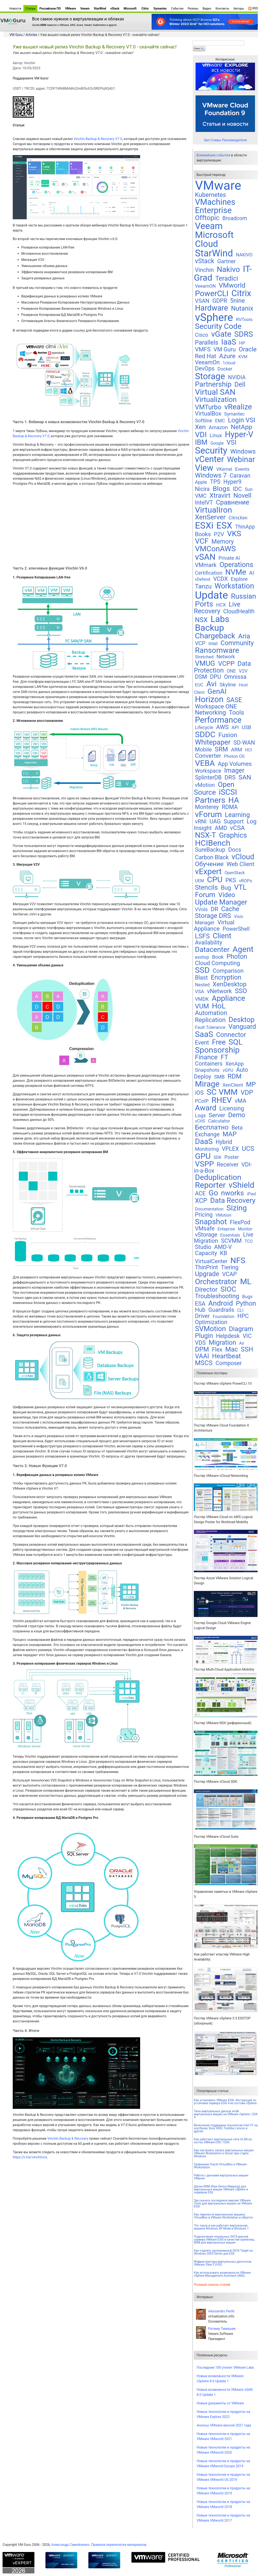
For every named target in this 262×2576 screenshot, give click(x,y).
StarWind (100, 8)
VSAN (202, 301)
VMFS (203, 349)
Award (205, 1107)
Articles (31, 35)
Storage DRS (213, 915)
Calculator (219, 1121)
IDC (237, 489)
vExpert (208, 871)
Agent (243, 949)
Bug (226, 887)
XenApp (234, 1064)
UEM (199, 880)
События (177, 8)
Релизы (193, 8)
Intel (213, 643)
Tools (236, 712)
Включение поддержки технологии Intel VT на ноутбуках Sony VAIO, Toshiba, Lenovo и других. (226, 2128)
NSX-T (205, 835)
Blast (201, 977)
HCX (221, 605)
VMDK (202, 999)
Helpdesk (228, 1336)
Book (218, 957)
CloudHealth (238, 611)
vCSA (237, 827)
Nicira (202, 489)
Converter (208, 755)
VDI (201, 434)
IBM (201, 442)
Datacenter (212, 949)
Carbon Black (212, 857)
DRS (230, 777)
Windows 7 (211, 475)
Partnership (213, 384)
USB (246, 727)
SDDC (205, 734)
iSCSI (228, 792)
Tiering (229, 1267)
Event (202, 1042)
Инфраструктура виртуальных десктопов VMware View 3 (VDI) (222, 2263)
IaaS (228, 342)
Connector (231, 1034)
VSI (231, 442)
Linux (216, 435)
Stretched (204, 656)
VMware (70, 8)
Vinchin (204, 270)
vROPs (245, 880)
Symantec (160, 8)
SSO (241, 991)
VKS (234, 533)
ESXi (204, 525)
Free (218, 1042)
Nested (202, 984)
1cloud (229, 363)
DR (214, 909)
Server (217, 1115)
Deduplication (218, 1177)
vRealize (238, 406)
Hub (200, 1309)
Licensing (231, 1108)
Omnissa (235, 676)
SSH (247, 1349)
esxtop (202, 957)
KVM (242, 356)
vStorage (206, 1234)
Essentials (230, 1235)
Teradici (226, 278)
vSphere (214, 317)
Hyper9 (232, 481)
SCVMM (231, 1240)
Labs (220, 619)
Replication (210, 1020)
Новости (15, 8)
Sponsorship (217, 1050)
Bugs (247, 1296)
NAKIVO (244, 254)
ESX (224, 525)
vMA (240, 1100)
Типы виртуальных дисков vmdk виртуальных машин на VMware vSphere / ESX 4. (226, 2114)
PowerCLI (211, 293)
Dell (239, 384)
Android (220, 1303)
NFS (237, 1260)
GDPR (219, 300)
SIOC (228, 1289)
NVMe (235, 572)
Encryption (226, 977)
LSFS (202, 936)
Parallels (206, 342)
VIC (247, 1336)
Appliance (228, 998)
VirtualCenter (211, 1261)
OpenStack (235, 872)
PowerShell (236, 929)
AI (251, 573)
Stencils (206, 887)
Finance (206, 1057)
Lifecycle (204, 727)
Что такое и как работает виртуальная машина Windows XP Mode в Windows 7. (221, 2227)
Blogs (221, 489)
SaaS (204, 1034)
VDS (200, 1342)
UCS (248, 1148)
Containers (209, 1063)
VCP (200, 643)
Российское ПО (50, 8)
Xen (200, 427)
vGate (221, 334)
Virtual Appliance (214, 925)
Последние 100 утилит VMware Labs (225, 2367)
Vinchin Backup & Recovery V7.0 (97, 139)
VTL (240, 887)
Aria (244, 636)
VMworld (232, 285)
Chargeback (215, 635)
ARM (236, 750)
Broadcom (234, 218)
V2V (243, 671)
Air (241, 1343)
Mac (231, 1349)
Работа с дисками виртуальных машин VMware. (221, 2177)
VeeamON (205, 286)
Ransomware (217, 650)
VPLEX (230, 1148)
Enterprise (213, 210)
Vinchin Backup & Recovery (67, 2138)
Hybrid (224, 1142)
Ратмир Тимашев (221, 2329)
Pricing (204, 1214)
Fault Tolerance (210, 1027)
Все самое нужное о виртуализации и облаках (78, 18)
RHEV (221, 1100)
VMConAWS (215, 548)
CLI (240, 1310)
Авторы (238, 8)
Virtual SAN (215, 392)
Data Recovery (232, 1200)
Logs (200, 1115)
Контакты (222, 8)
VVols (201, 909)
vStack (114, 8)
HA (233, 800)
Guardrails (221, 1309)
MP (251, 1084)
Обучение (209, 864)
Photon (237, 956)
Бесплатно (211, 1127)
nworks (232, 1193)
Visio (238, 916)
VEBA (205, 763)
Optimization (211, 1322)
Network (226, 657)
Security (211, 450)
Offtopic (207, 218)
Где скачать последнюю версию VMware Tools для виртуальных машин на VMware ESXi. (223, 2203)
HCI (248, 750)
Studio (203, 1247)
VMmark (205, 565)
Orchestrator (216, 1281)
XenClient (233, 1085)
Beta (237, 1127)
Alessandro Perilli (221, 2311)
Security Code (218, 326)
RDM (235, 1076)
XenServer (210, 517)
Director (206, 1289)
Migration (222, 1342)
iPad (251, 1193)
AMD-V (223, 1247)
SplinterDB (208, 777)
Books (203, 534)
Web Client (240, 864)
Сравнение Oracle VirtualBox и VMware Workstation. (220, 2166)
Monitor (245, 1229)
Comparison (228, 970)
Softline (203, 421)
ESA (200, 1303)
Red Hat (205, 356)
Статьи (30, 8)
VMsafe (204, 1228)
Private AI (229, 558)
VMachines (215, 202)
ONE (231, 671)
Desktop (242, 1019)
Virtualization (216, 399)
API (235, 727)
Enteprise (226, 1229)
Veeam (85, 8)
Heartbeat (226, 1356)
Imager (234, 770)
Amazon (218, 427)
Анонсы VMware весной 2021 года (224, 2425)
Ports (204, 603)
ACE (200, 1193)
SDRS (243, 334)
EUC (199, 684)
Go (213, 1192)
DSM (201, 676)
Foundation (224, 1316)
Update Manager (221, 902)
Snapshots (207, 1070)
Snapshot (211, 1221)
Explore (239, 579)
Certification (208, 573)
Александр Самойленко (70, 2545)
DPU (215, 676)
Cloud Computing (217, 963)
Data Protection (222, 667)
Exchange (207, 1134)
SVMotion (210, 1329)
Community (237, 643)
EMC (220, 420)
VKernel (224, 469)
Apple (201, 482)
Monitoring (207, 1149)
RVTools (244, 319)
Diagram (241, 1329)
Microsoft (130, 8)
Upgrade (207, 1274)
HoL (219, 1005)
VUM (202, 1006)
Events (242, 469)
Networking (210, 712)
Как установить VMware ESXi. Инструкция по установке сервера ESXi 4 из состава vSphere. (225, 2101)
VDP (247, 1092)
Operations (236, 565)
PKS (230, 880)
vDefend (202, 579)
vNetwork (219, 991)
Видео (207, 8)
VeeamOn (207, 362)
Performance (218, 720)
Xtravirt (220, 495)
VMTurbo (208, 407)
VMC (201, 496)
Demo (236, 1115)
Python (246, 1303)
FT (224, 1057)
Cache (230, 909)
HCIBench (212, 843)
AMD (221, 828)
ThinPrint (206, 1267)
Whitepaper (212, 742)
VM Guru (16, 35)
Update (211, 595)
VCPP (226, 663)
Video (226, 895)
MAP (230, 1134)
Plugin (204, 1335)
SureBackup (210, 849)
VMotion (223, 1215)
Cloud (206, 244)
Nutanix (242, 308)
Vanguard (242, 1026)
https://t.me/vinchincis (30, 2157)
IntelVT (204, 502)
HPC (243, 1316)
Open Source (214, 788)
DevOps (204, 368)
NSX (201, 620)
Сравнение (232, 502)
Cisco (201, 335)
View (204, 468)
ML (245, 1281)
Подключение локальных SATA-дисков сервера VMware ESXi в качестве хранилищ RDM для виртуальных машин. (224, 2239)
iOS (199, 1092)
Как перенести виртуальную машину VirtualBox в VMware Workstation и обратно (223, 2216)
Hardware (211, 307)
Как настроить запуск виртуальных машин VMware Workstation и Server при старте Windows (224, 2153)
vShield (241, 1185)
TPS (215, 481)
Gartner (226, 261)
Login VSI (241, 420)
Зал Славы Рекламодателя (225, 140)
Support (234, 821)
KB (223, 1253)
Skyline (228, 684)
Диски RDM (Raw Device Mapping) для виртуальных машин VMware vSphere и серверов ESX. (221, 2189)
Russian (243, 596)
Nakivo (228, 269)
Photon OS (234, 756)
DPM (202, 1349)
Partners (210, 800)
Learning (237, 815)
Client (222, 936)
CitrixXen (237, 517)
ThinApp (245, 527)
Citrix (145, 8)
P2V (219, 534)
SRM (221, 749)
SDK (217, 1157)
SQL (235, 1042)
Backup (209, 628)
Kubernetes (210, 194)
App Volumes (235, 764)
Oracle (248, 349)
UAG (215, 821)
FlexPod (240, 1222)
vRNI (201, 821)
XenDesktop (230, 984)
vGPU (228, 1070)
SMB (219, 1077)
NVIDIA (237, 377)
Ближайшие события (213, 155)
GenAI (217, 691)
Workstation (234, 586)
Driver (202, 1316)
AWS (222, 727)
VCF (201, 541)
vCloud (243, 857)
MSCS (204, 1363)
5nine (237, 300)
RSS (253, 8)
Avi (211, 683)
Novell (242, 495)
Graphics (233, 835)
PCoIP (201, 1101)
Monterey (207, 807)
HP (242, 343)
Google (217, 443)
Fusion (227, 735)
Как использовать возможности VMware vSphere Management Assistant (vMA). (222, 2274)
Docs (234, 849)
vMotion (205, 785)
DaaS (204, 1141)
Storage (210, 376)
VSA (199, 991)
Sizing (237, 1207)
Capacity (206, 1253)
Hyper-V (239, 434)
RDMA (230, 807)
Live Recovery (217, 608)
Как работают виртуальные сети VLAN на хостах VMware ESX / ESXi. (223, 2141)
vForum (208, 814)
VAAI (202, 1356)
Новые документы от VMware (220, 2403)
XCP (201, 1200)
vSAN (205, 557)
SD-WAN (244, 742)
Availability (208, 942)
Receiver (227, 1164)
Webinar (241, 459)
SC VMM (222, 1092)
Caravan (240, 475)
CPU (215, 879)
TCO (249, 1241)
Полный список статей (212, 2285)
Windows (243, 451)
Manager (204, 923)
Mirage (207, 1084)
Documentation (209, 1209)
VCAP (229, 1274)
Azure (227, 356)
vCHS (200, 1121)
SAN (244, 777)
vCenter (209, 459)
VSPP (204, 1163)
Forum (205, 895)
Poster (231, 1157)
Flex (217, 1349)
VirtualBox (208, 413)
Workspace (208, 771)
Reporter (210, 1185)
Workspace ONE (216, 706)
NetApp (241, 427)
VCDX (220, 578)
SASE (234, 700)
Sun (249, 489)
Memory (222, 541)
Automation (211, 1013)
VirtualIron (213, 510)
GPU (203, 1156)
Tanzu (203, 586)
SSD (202, 970)
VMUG (205, 663)
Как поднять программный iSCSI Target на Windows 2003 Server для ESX (223, 2252)
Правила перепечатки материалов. (119, 2545)
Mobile (203, 749)
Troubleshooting (217, 1296)
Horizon (209, 699)
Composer (229, 1363)
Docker (224, 369)
